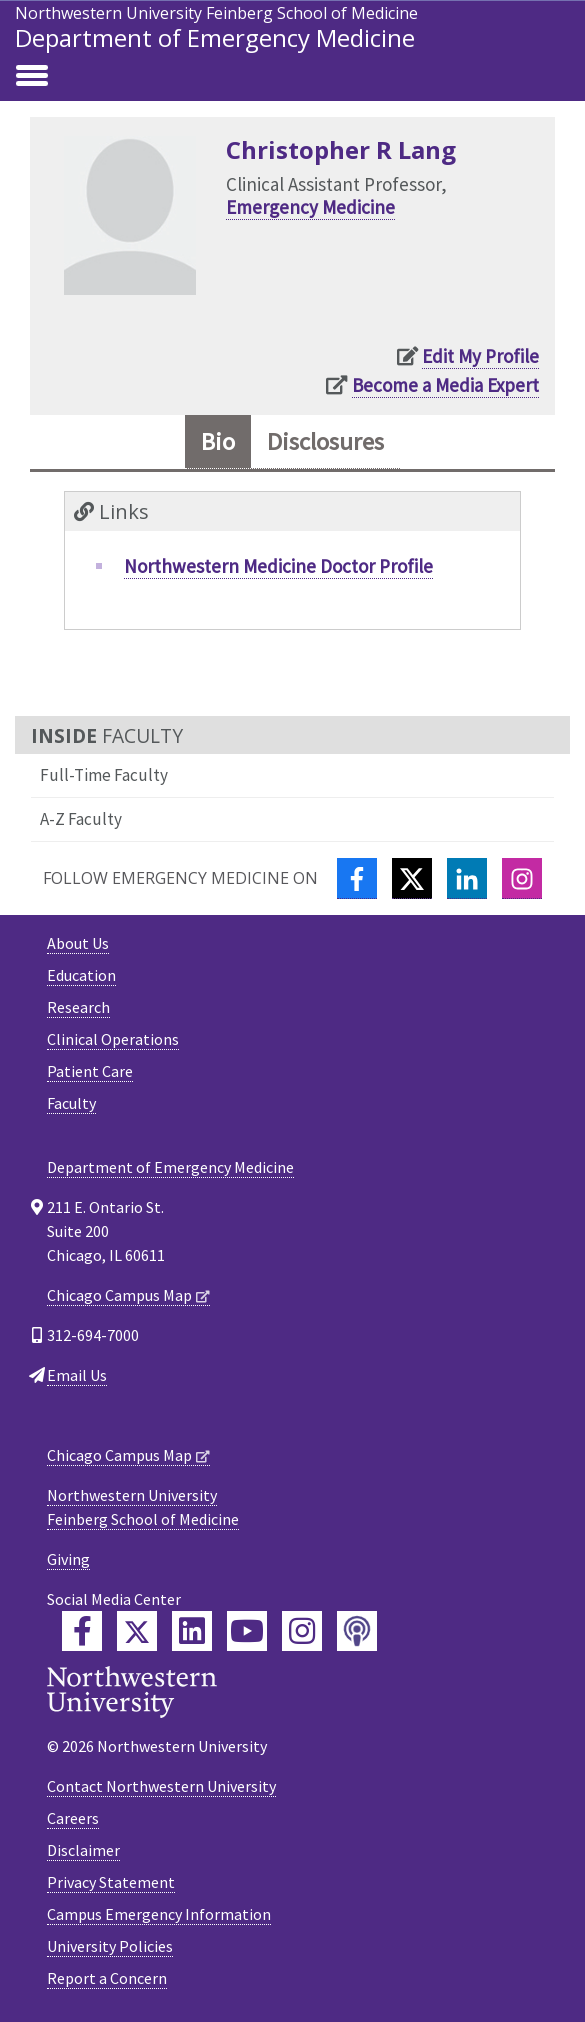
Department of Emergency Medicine (215, 37)
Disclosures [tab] (325, 441)
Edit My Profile (480, 356)
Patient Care (90, 1071)
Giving (68, 1559)
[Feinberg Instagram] (302, 1631)
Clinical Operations (113, 1039)
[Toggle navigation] (32, 77)
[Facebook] (357, 878)
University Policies (110, 1946)
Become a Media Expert (445, 385)
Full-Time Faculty (104, 775)
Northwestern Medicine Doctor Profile (278, 566)
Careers (73, 1818)
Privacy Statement (111, 1882)
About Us (78, 943)
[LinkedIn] (467, 878)
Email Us (77, 1375)
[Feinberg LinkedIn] (192, 1631)
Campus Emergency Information (159, 1914)
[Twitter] (412, 878)
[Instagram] (522, 878)
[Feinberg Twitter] (137, 1631)
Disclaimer (83, 1850)
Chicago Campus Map (119, 1295)
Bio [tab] (218, 441)
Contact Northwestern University (161, 1786)
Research (78, 1007)
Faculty (71, 1103)
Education (81, 975)
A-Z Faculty (81, 819)
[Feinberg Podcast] (357, 1631)
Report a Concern (107, 1978)
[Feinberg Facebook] (82, 1631)
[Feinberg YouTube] (247, 1631)
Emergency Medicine (310, 207)
